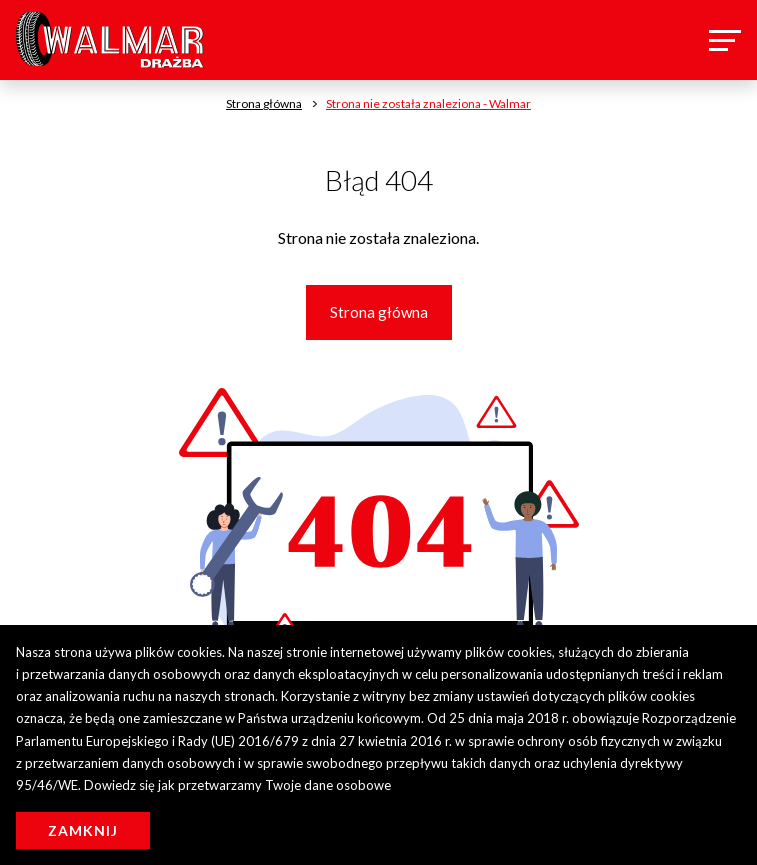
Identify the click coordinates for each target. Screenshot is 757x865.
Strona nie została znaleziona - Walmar (428, 103)
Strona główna (379, 312)
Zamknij (83, 830)
